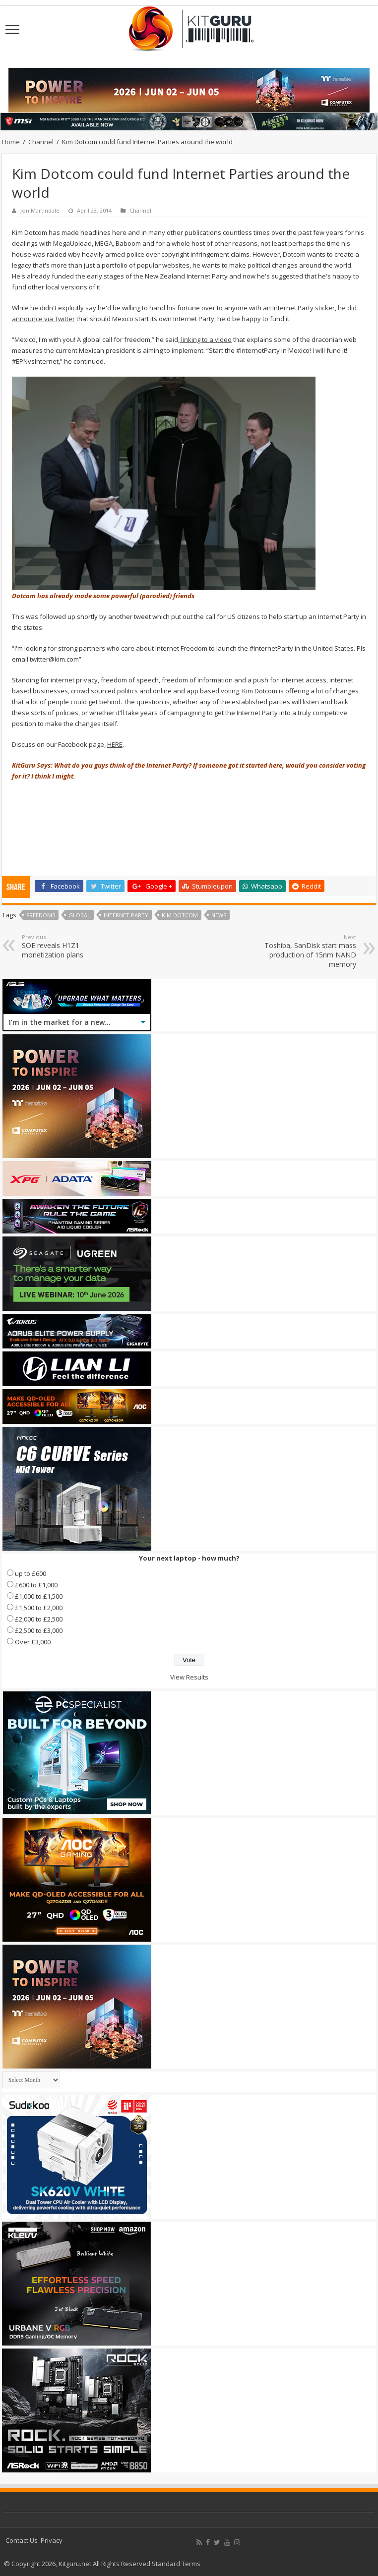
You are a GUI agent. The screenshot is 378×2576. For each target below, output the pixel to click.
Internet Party (126, 915)
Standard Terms (176, 2563)
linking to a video (206, 339)
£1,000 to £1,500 (39, 1596)
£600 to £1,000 (36, 1584)
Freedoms (40, 915)
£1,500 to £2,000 (39, 1607)
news (218, 915)
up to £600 (30, 1573)
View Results (189, 1677)
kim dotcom (180, 915)
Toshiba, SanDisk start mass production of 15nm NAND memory (305, 951)
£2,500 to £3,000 (39, 1630)
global (79, 915)
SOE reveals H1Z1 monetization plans (73, 946)
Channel (41, 141)
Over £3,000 (33, 1641)
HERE (115, 744)
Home (11, 141)
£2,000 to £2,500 (39, 1619)
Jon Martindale (40, 210)
